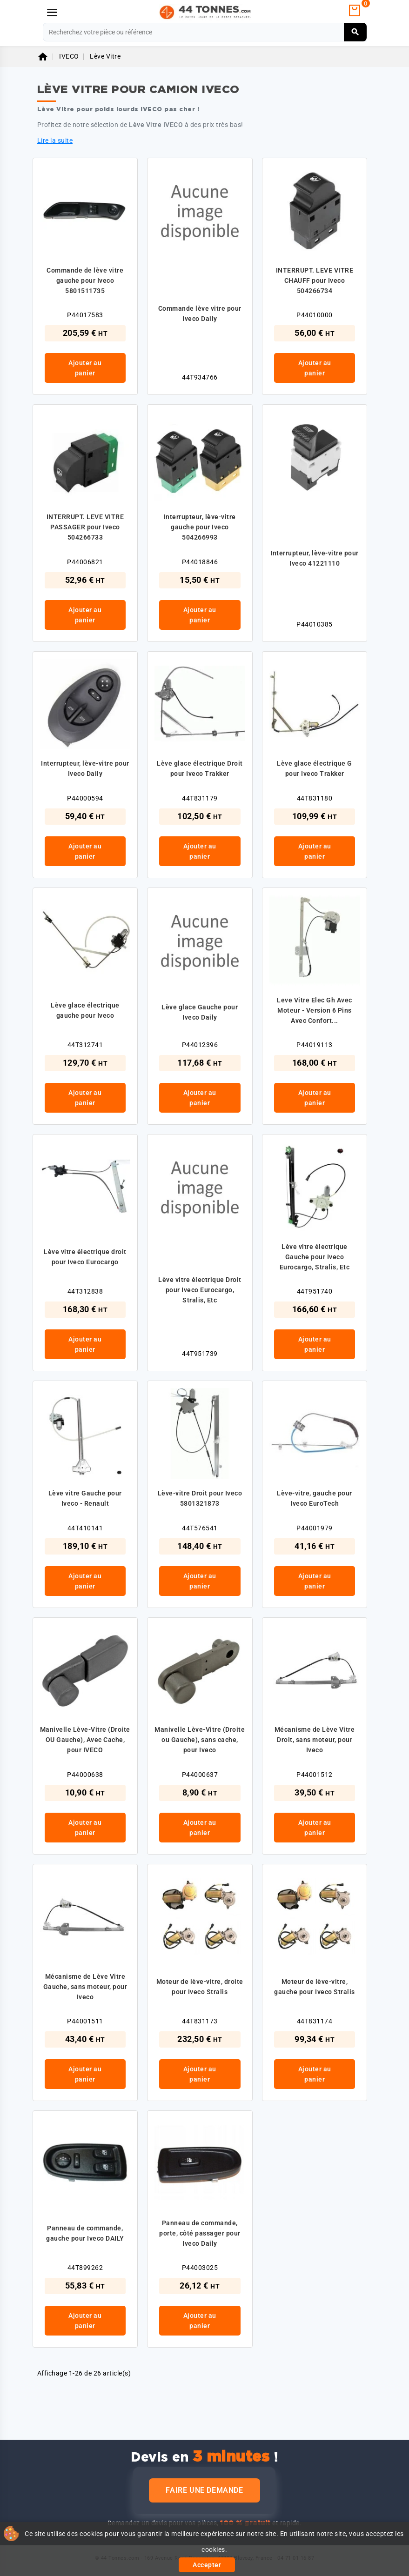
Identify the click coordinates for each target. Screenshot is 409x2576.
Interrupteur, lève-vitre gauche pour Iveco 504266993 (200, 527)
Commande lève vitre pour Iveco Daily (199, 313)
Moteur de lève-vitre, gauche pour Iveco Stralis (314, 1986)
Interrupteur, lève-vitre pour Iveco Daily (85, 768)
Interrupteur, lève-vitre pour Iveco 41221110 (314, 558)
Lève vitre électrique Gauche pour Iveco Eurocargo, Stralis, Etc (315, 1257)
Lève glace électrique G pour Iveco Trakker (314, 768)
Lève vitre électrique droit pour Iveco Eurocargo (85, 1257)
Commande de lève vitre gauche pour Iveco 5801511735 (85, 280)
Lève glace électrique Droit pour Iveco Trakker (200, 768)
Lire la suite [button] (55, 140)
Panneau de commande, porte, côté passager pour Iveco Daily (200, 2233)
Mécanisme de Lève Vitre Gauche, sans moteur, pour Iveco (85, 1987)
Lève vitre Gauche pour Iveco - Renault (85, 1498)
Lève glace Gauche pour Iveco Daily (199, 1012)
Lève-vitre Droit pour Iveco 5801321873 (200, 1498)
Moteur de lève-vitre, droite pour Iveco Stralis (199, 1986)
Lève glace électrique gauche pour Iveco (85, 1010)
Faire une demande (204, 2490)
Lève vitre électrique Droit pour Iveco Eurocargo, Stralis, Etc (199, 1290)
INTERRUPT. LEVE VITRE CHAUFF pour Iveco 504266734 (315, 280)
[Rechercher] (205, 32)
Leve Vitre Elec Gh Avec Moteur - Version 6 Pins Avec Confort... (314, 1010)
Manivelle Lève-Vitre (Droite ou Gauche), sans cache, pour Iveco (199, 1740)
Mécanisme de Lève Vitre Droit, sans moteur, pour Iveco (315, 1740)
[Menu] (52, 12)
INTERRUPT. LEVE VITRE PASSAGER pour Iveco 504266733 (85, 527)
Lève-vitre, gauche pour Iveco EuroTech (314, 1498)
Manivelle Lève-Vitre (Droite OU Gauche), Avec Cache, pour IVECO (85, 1740)
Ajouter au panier (84, 368)
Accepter (207, 2565)
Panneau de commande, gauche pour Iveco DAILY (85, 2233)
